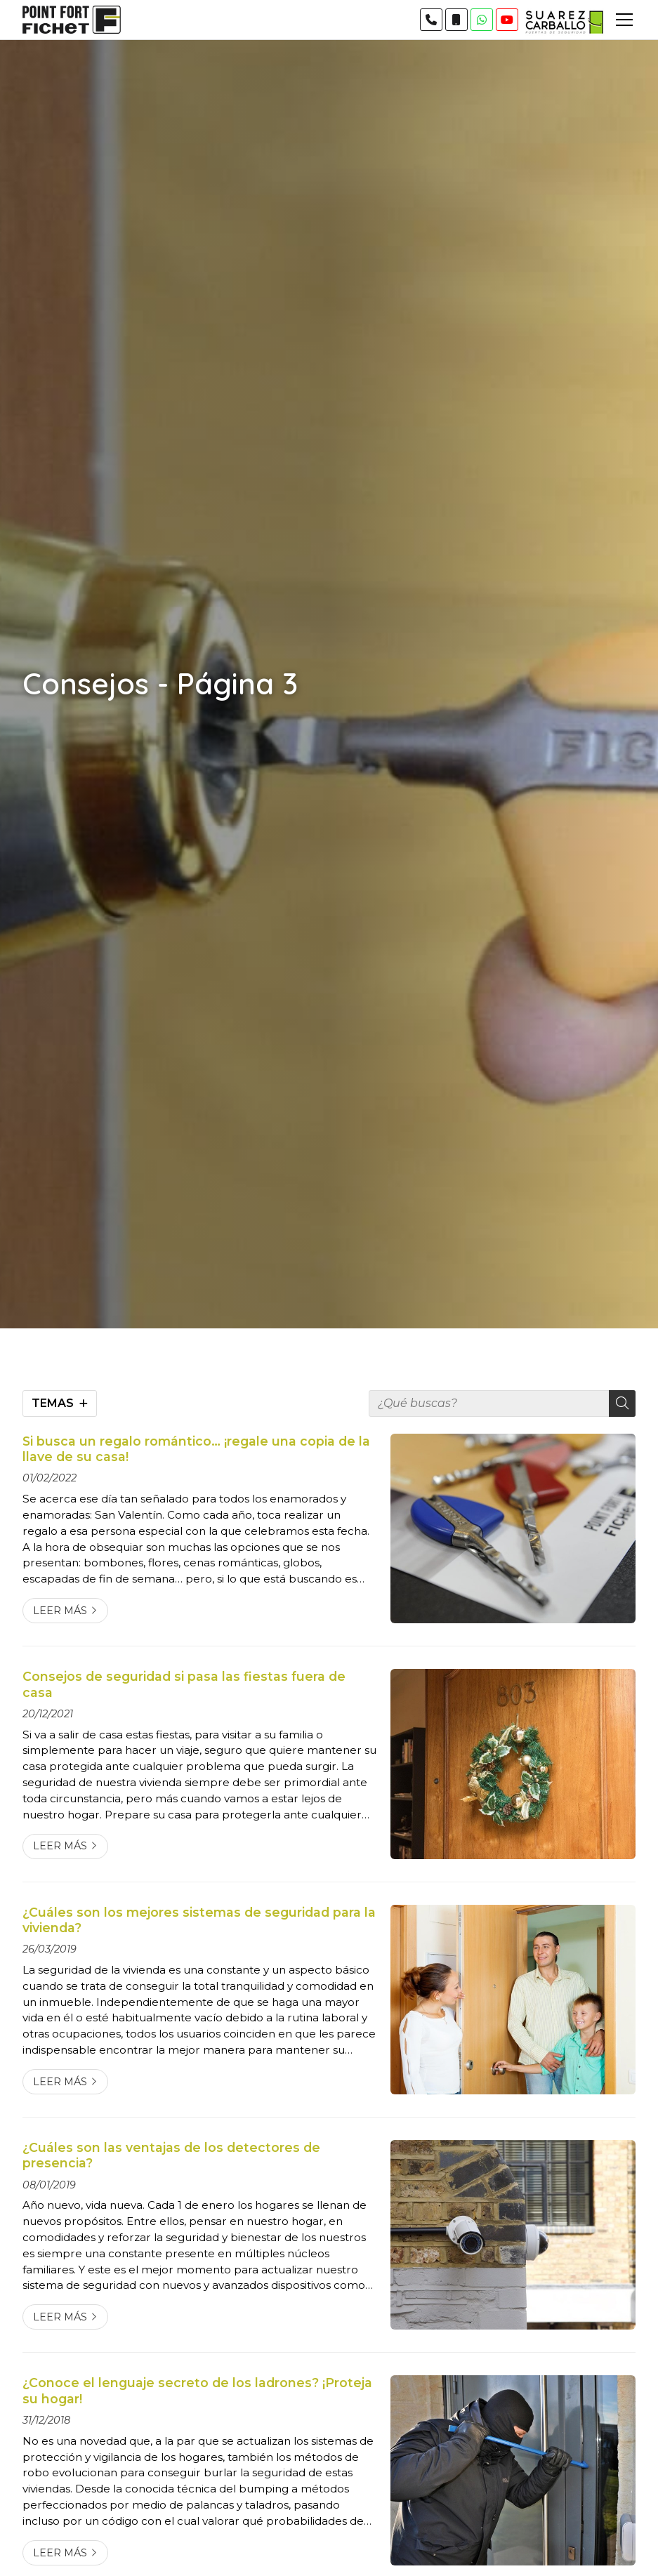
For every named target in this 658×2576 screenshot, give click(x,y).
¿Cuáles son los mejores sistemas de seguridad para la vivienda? (199, 1920)
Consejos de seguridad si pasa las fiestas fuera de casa (184, 1684)
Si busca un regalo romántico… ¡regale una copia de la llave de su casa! (196, 1449)
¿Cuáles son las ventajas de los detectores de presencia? (171, 2155)
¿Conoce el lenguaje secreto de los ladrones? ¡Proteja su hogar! (197, 2390)
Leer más (60, 1610)
